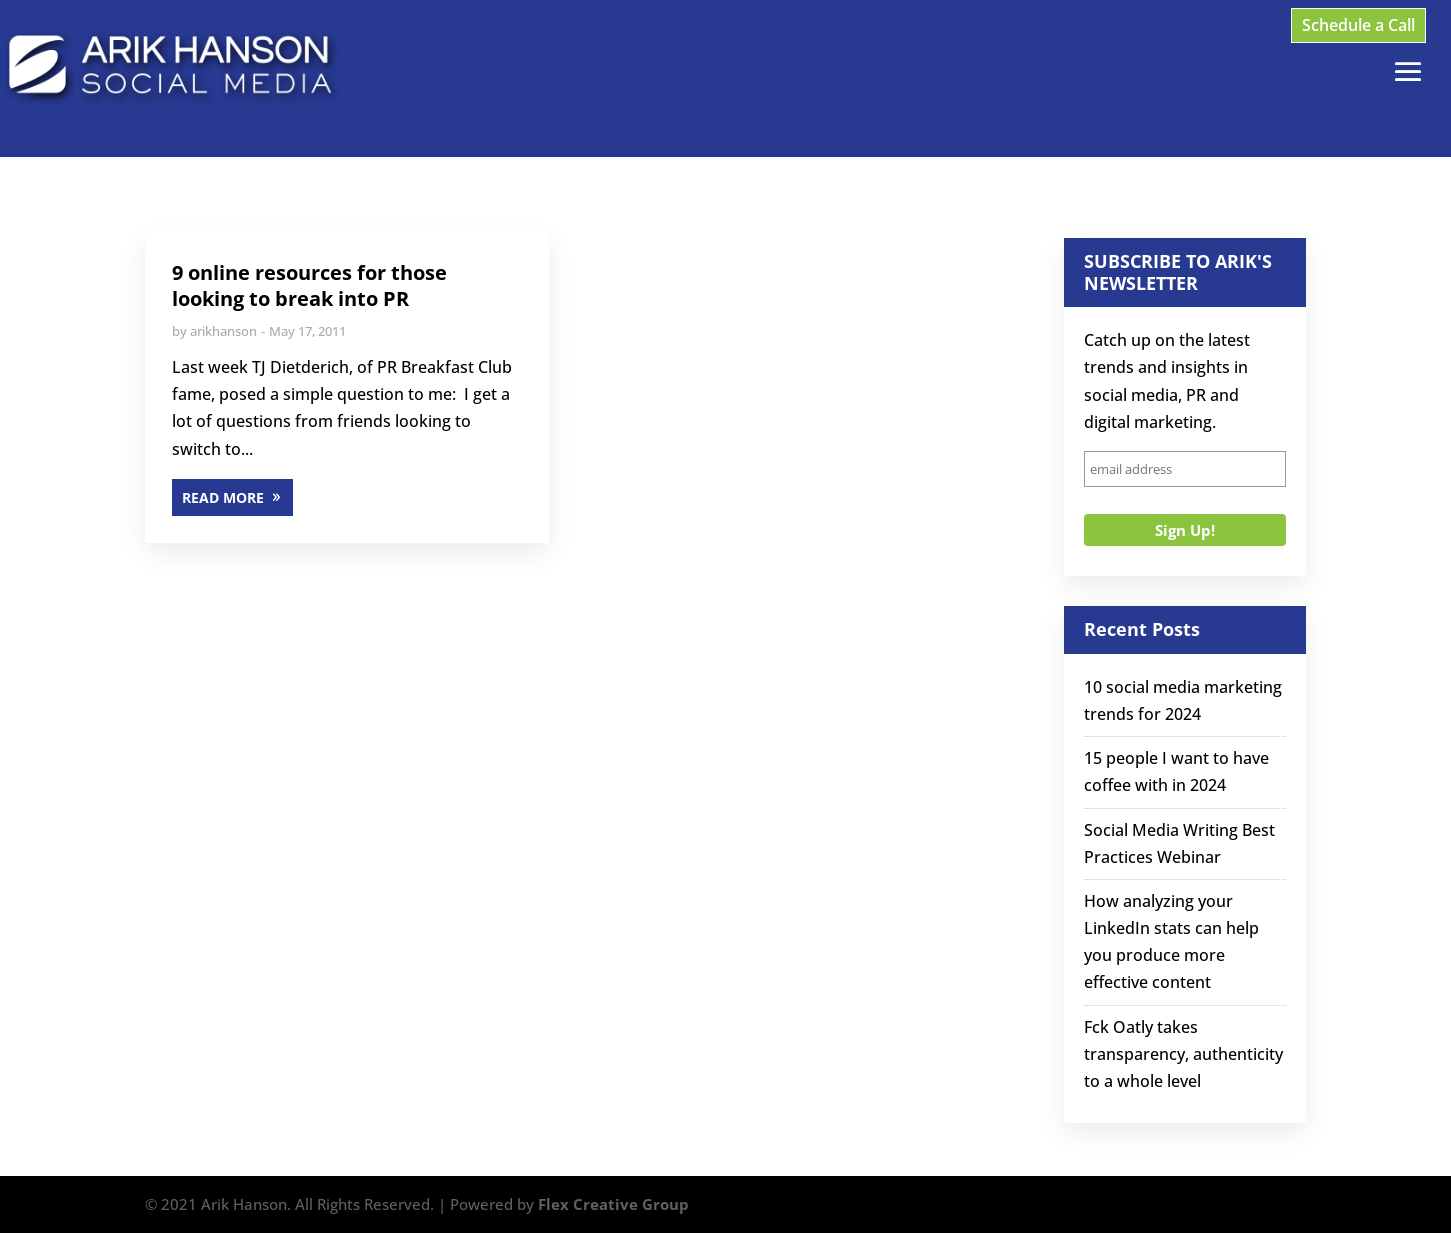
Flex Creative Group (613, 1204)
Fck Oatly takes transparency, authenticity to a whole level (1183, 1054)
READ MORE (223, 497)
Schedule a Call (1358, 25)
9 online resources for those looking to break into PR (309, 285)
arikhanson (223, 331)
